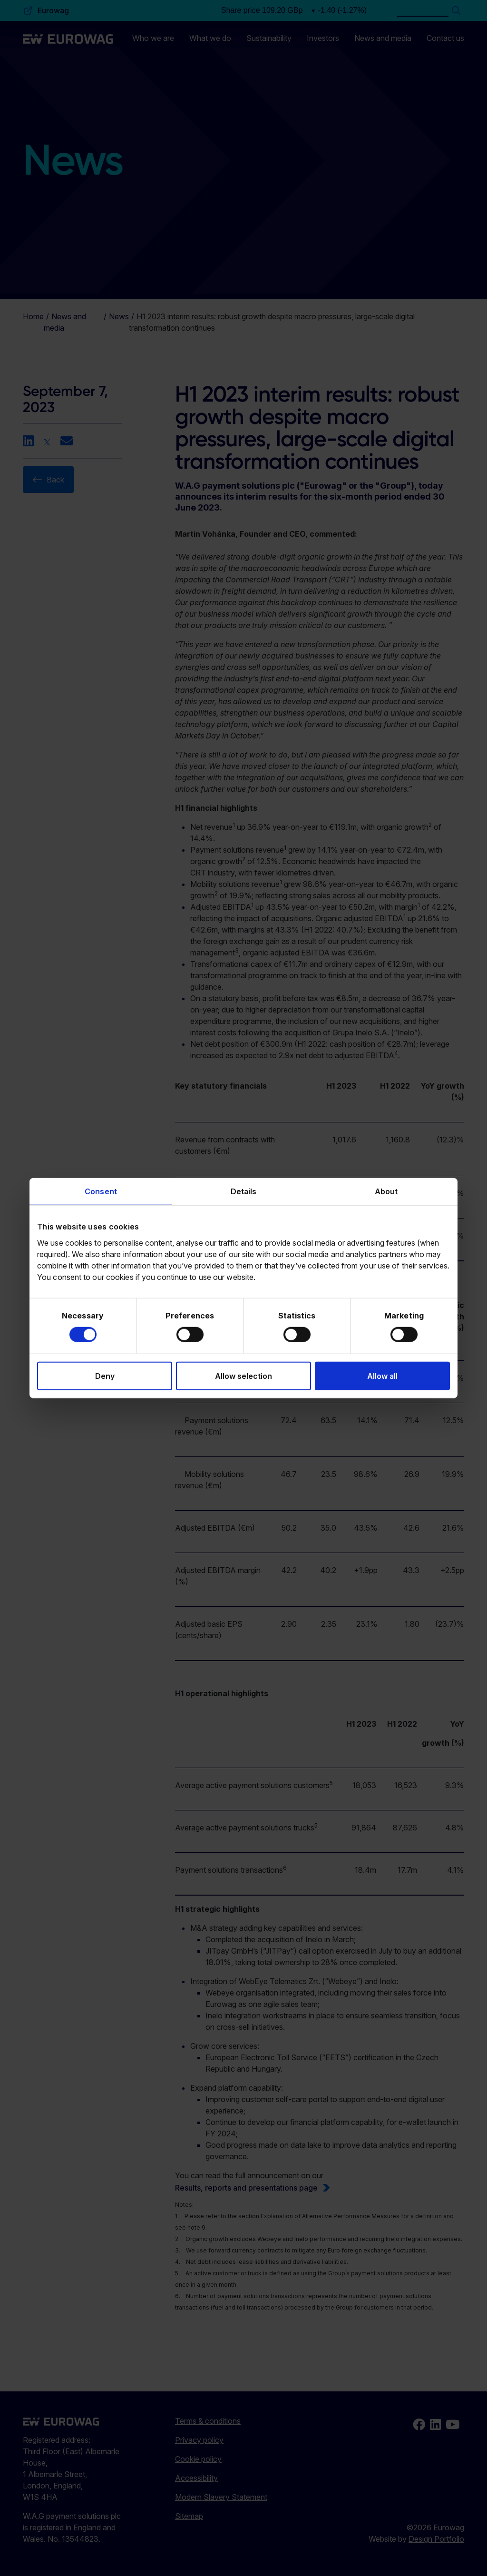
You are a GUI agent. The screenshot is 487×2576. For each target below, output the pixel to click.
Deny (105, 1375)
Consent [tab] (101, 1191)
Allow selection (243, 1375)
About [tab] (386, 1191)
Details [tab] (244, 1191)
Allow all (382, 1375)
